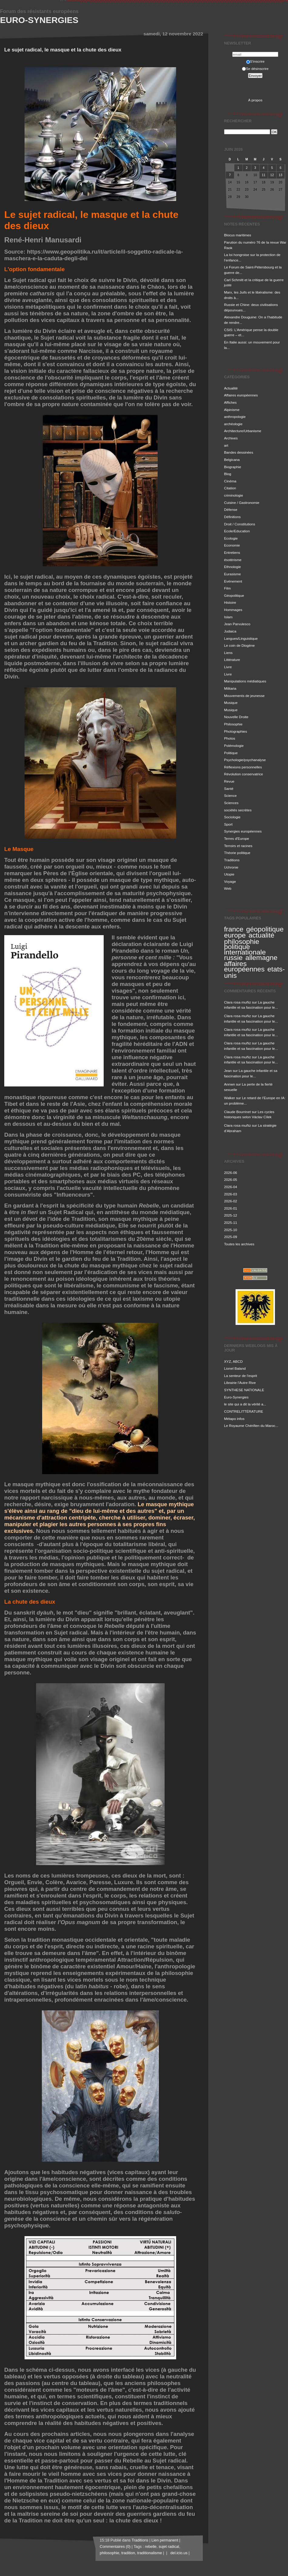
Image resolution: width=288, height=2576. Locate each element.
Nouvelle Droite (236, 717)
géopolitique (265, 929)
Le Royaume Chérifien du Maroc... (251, 1426)
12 (272, 175)
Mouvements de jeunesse (244, 696)
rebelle (150, 2547)
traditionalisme (149, 2553)
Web (227, 888)
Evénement (233, 581)
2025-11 (230, 1222)
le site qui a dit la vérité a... (245, 1404)
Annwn (229, 1084)
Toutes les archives (239, 1244)
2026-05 (230, 1179)
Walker (229, 1098)
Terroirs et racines (238, 846)
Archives (231, 438)
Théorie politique (237, 853)
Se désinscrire (255, 69)
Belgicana (232, 460)
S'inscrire (255, 61)
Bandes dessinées (238, 452)
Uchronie (231, 867)
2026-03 (230, 1194)
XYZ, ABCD (233, 1361)
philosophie (241, 941)
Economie (232, 545)
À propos (255, 100)
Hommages (233, 610)
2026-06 (230, 1173)
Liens (228, 653)
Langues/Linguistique (241, 638)
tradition (128, 2553)
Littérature (232, 660)
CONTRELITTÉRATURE (243, 1411)
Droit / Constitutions (239, 524)
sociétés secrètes (238, 810)
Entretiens (232, 552)
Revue (229, 781)
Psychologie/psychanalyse (245, 760)
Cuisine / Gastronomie (241, 502)
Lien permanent (165, 2540)
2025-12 (230, 1215)
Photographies (235, 731)
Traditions (231, 860)
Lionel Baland (235, 1368)
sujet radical (169, 2547)
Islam (228, 617)
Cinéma (230, 481)
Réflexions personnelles (243, 767)
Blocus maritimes (237, 235)
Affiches (230, 402)
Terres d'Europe (236, 838)
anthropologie (235, 417)
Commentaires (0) (115, 2547)
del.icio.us (177, 2553)
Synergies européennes (243, 831)
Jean (228, 1071)
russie (233, 957)
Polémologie (234, 746)
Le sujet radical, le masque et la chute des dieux (63, 50)
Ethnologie (232, 567)
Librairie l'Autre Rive (240, 1383)
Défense (230, 509)
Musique (230, 703)
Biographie (232, 467)
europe (235, 935)
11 (264, 175)
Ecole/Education (237, 531)
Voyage (230, 881)
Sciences (231, 803)
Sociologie (232, 817)
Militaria (230, 688)
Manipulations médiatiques (245, 681)
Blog (227, 474)
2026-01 (230, 1208)
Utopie (229, 874)
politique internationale (245, 949)
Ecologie (231, 538)
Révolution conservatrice (243, 774)
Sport (228, 824)
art (226, 445)
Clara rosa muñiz (237, 1002)
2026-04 (230, 1187)
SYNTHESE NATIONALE (244, 1390)
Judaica (230, 631)
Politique (231, 753)
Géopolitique (234, 595)
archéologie (233, 424)
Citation (230, 488)
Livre (228, 667)
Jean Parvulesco (237, 624)
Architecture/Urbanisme (242, 431)
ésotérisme (232, 560)
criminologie (233, 495)
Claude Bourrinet (237, 1112)
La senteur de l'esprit (240, 1376)
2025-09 (230, 1237)
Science (230, 795)
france (233, 929)
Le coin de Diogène (239, 645)
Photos (229, 738)
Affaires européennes (241, 395)
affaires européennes (244, 966)
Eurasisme (232, 574)
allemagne (261, 957)
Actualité (231, 388)
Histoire (230, 602)
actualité (261, 935)
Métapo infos (234, 1419)
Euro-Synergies (39, 20)
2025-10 (230, 1230)
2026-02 (230, 1201)
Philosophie (233, 724)
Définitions (232, 517)
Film (227, 588)
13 (280, 175)
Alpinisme (231, 410)
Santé (228, 788)
